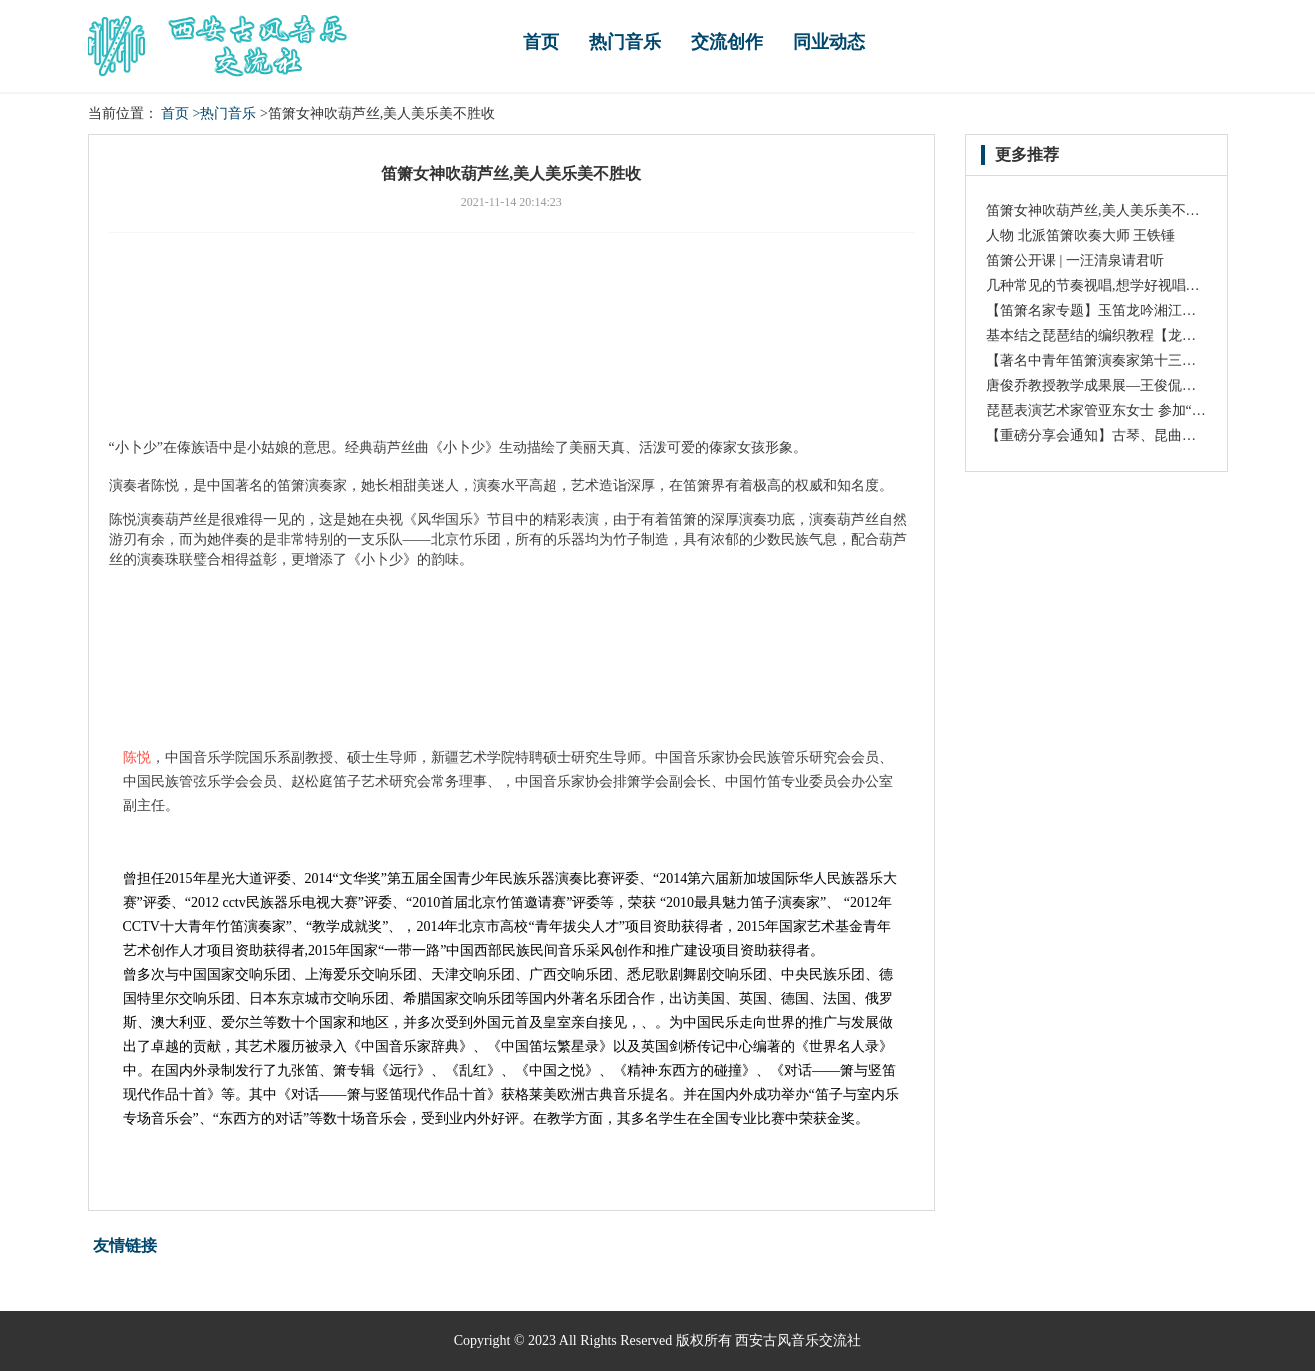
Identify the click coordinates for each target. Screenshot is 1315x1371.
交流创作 (727, 42)
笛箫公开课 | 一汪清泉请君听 (1075, 260)
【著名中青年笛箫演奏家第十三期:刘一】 (1114, 360)
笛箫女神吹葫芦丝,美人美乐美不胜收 (1100, 210)
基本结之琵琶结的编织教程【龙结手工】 (1112, 335)
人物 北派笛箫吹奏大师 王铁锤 (1080, 235)
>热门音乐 (225, 113)
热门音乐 (625, 42)
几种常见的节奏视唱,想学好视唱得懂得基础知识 (1135, 285)
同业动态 (829, 42)
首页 (541, 42)
